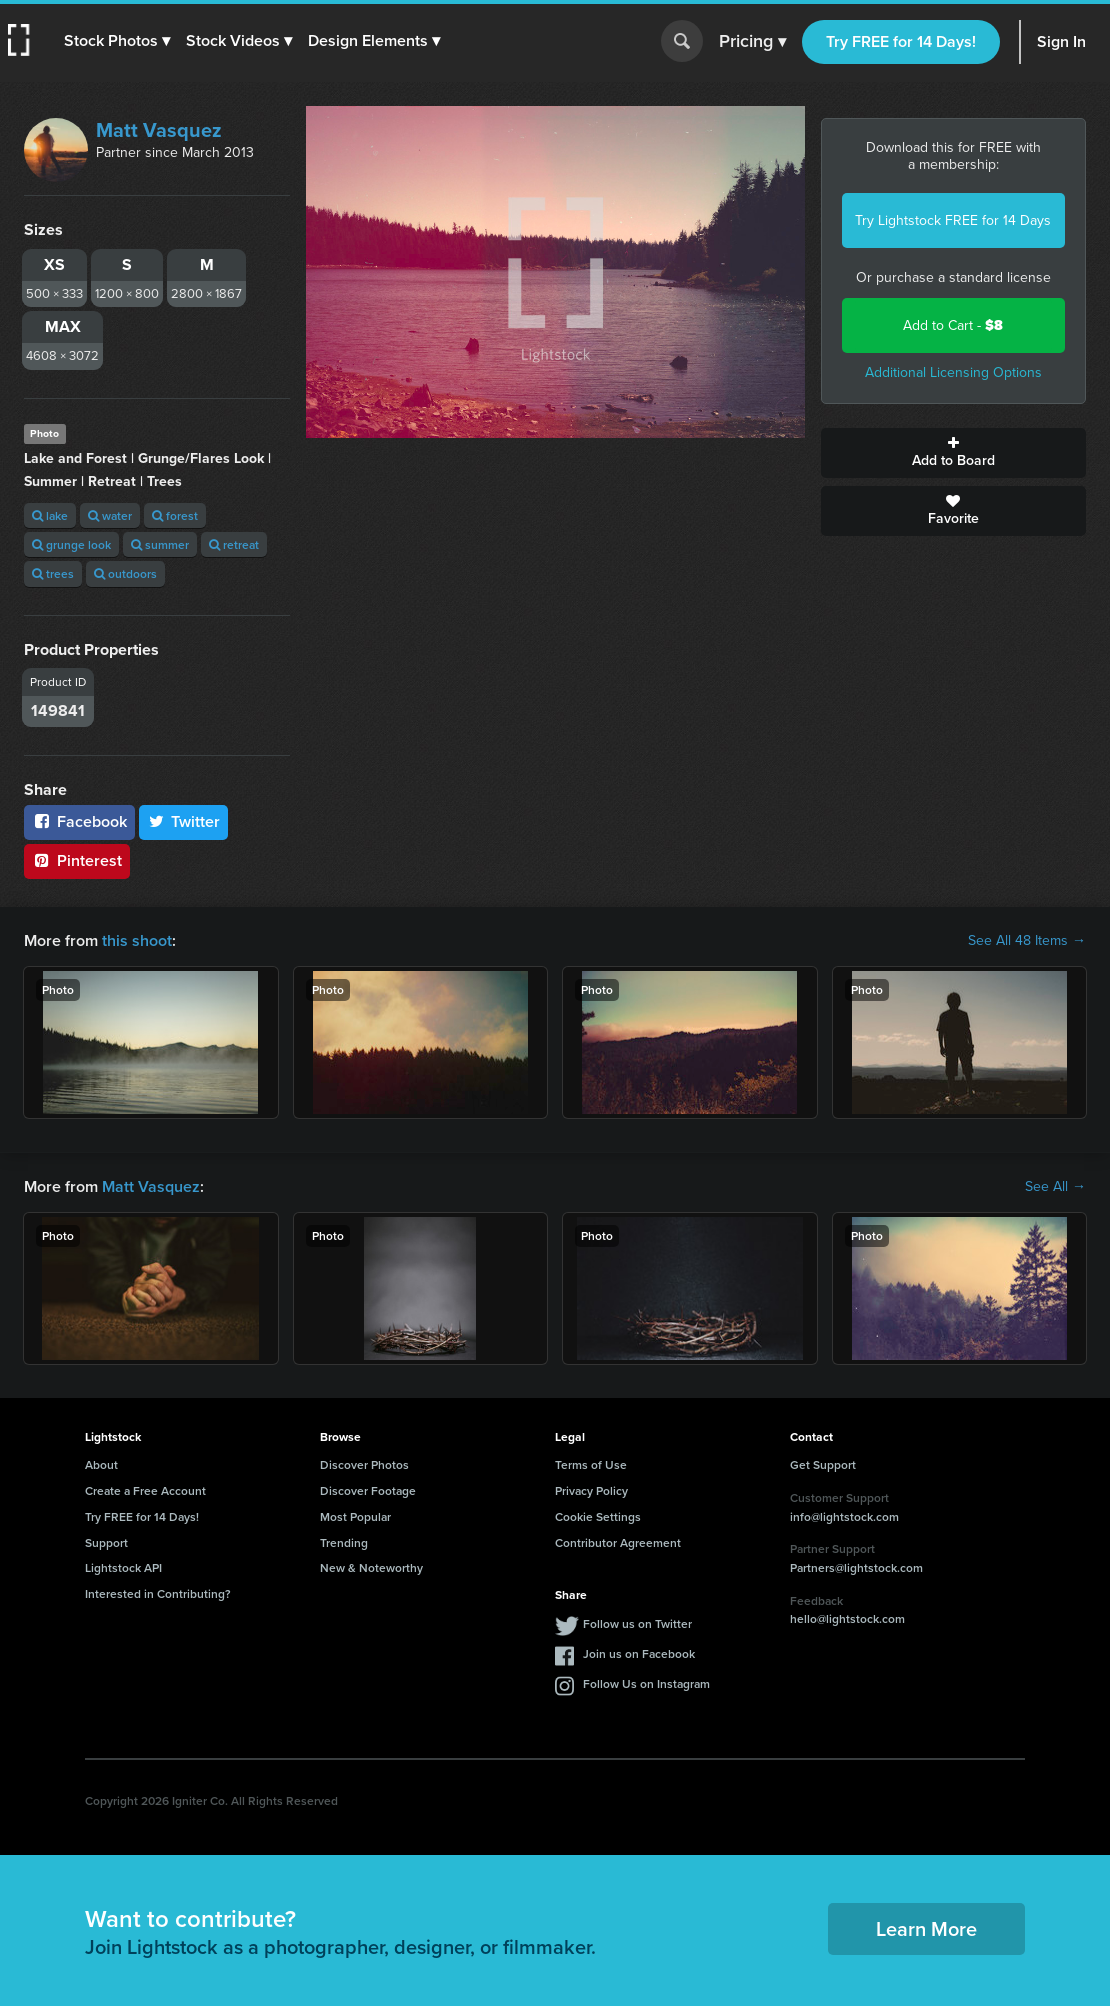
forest (175, 515)
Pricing (752, 42)
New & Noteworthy (371, 1567)
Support (106, 1542)
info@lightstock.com (844, 1516)
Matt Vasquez (159, 130)
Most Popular (355, 1516)
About (101, 1464)
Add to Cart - (953, 325)
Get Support (823, 1464)
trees (53, 573)
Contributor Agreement (618, 1542)
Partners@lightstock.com (856, 1567)
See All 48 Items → (1027, 941)
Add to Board (954, 453)
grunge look (71, 544)
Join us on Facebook (639, 1653)
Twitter (184, 821)
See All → (1055, 1187)
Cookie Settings (598, 1516)
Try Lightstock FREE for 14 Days (953, 220)
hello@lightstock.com (847, 1618)
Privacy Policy (591, 1490)
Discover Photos (364, 1464)
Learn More (926, 1928)
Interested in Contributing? (158, 1593)
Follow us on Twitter (637, 1623)
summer (160, 544)
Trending (344, 1542)
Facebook (79, 821)
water (110, 515)
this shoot (137, 940)
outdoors (125, 573)
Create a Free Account (145, 1490)
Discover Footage (368, 1490)
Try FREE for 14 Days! (901, 41)
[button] (117, 41)
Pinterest (77, 860)
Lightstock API (123, 1567)
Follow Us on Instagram (646, 1683)
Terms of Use (591, 1464)
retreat (234, 544)
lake (50, 515)
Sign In (1061, 41)
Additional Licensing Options (953, 372)
